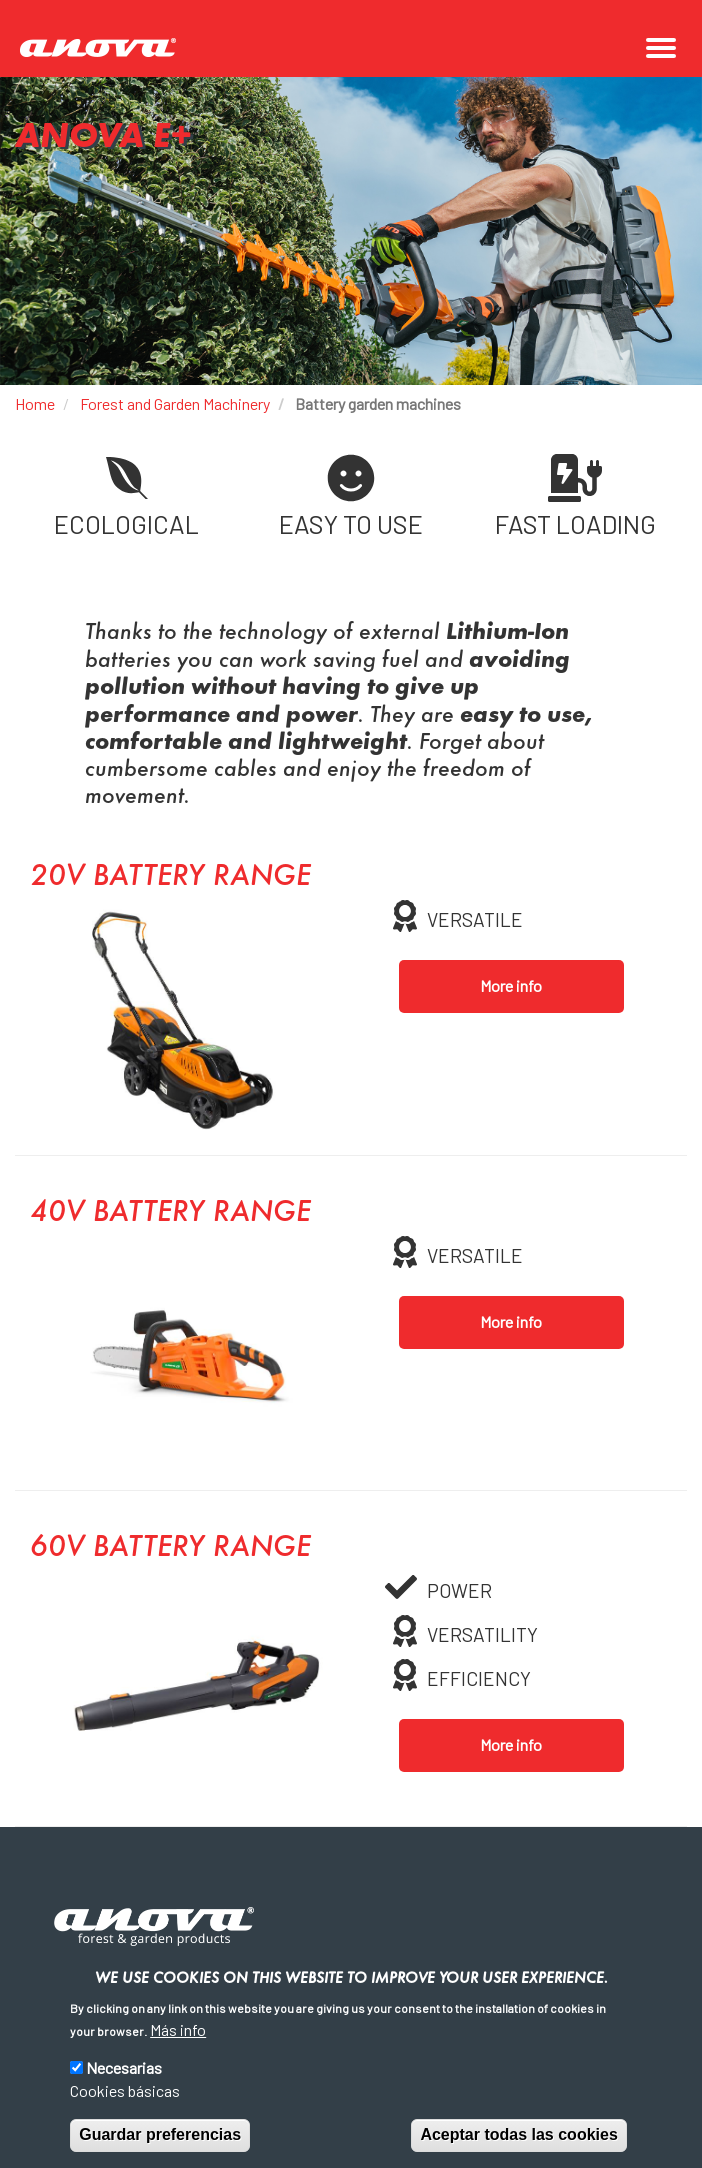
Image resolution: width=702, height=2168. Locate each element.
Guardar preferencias (160, 2134)
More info (511, 985)
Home (35, 403)
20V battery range (170, 878)
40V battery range (170, 1214)
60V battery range (170, 1549)
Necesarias (124, 2067)
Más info (178, 2029)
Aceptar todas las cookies (518, 2134)
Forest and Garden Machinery (175, 403)
